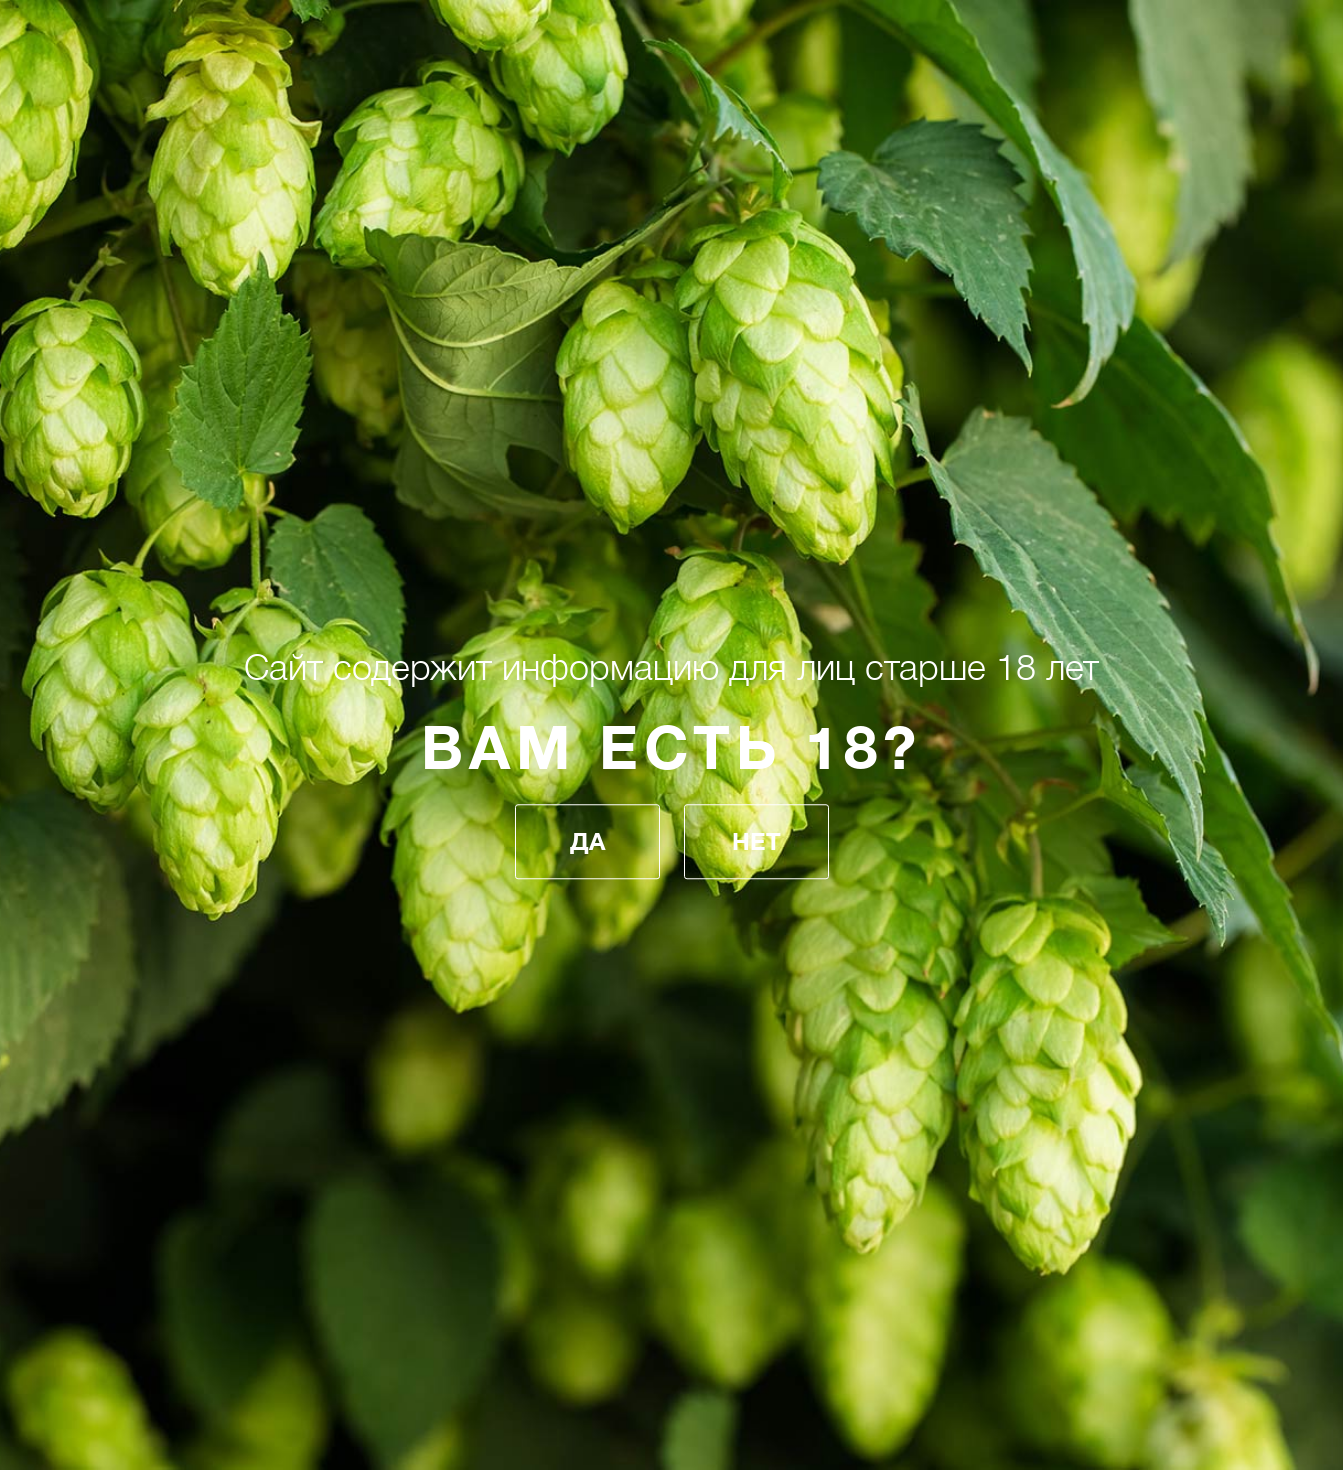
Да (587, 842)
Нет (756, 842)
